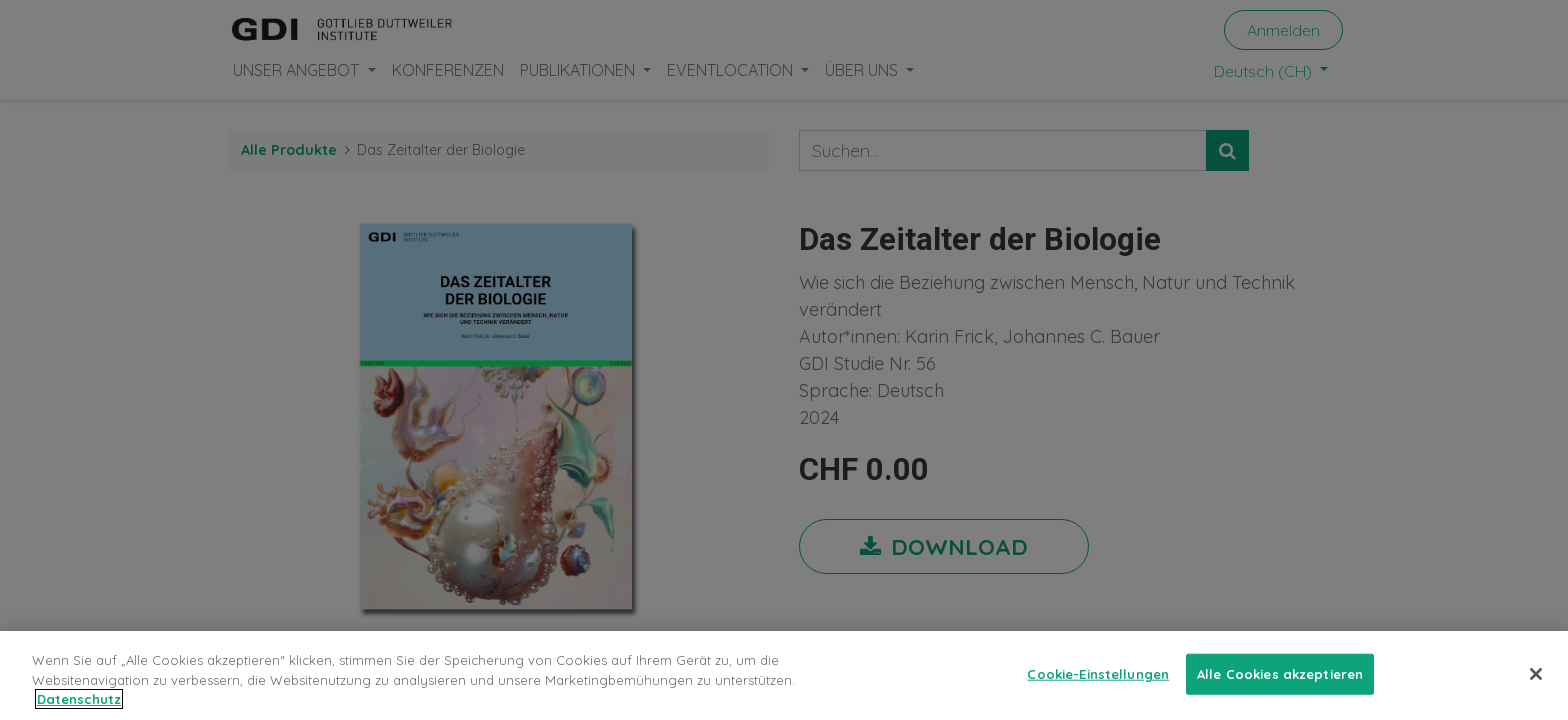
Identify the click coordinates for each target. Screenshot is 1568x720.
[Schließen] (1536, 689)
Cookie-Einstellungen (1098, 689)
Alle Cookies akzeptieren (1280, 689)
